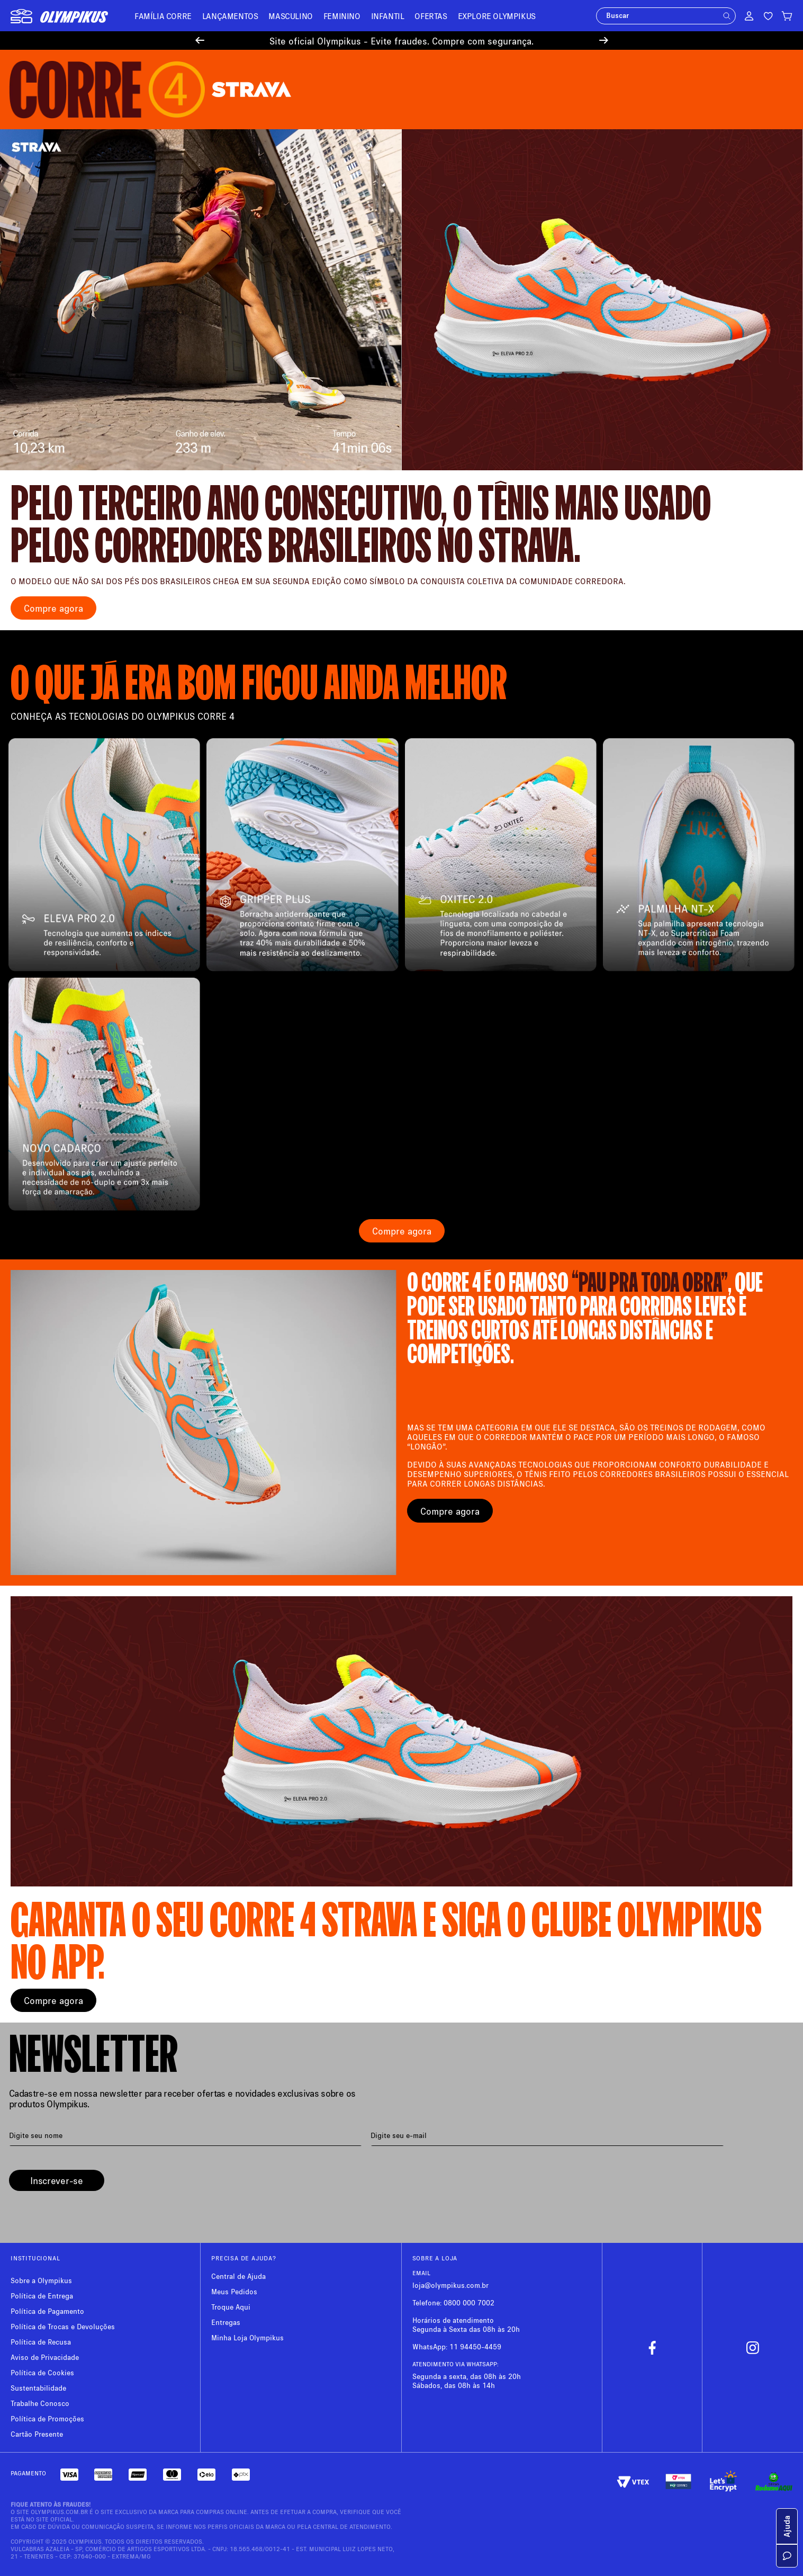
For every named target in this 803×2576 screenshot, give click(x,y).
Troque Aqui (230, 2306)
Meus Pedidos (234, 2291)
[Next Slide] (603, 40)
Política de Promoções (47, 2418)
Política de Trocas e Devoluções (63, 2326)
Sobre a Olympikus (41, 2280)
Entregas (225, 2322)
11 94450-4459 (475, 2346)
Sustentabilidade (38, 2387)
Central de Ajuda (238, 2275)
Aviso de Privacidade (45, 2357)
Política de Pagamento (47, 2310)
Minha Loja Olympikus (247, 2337)
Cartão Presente (37, 2433)
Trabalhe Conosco (40, 2403)
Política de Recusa (41, 2341)
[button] (726, 15)
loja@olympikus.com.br (450, 2284)
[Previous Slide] (200, 40)
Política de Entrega (42, 2295)
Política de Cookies (42, 2372)
